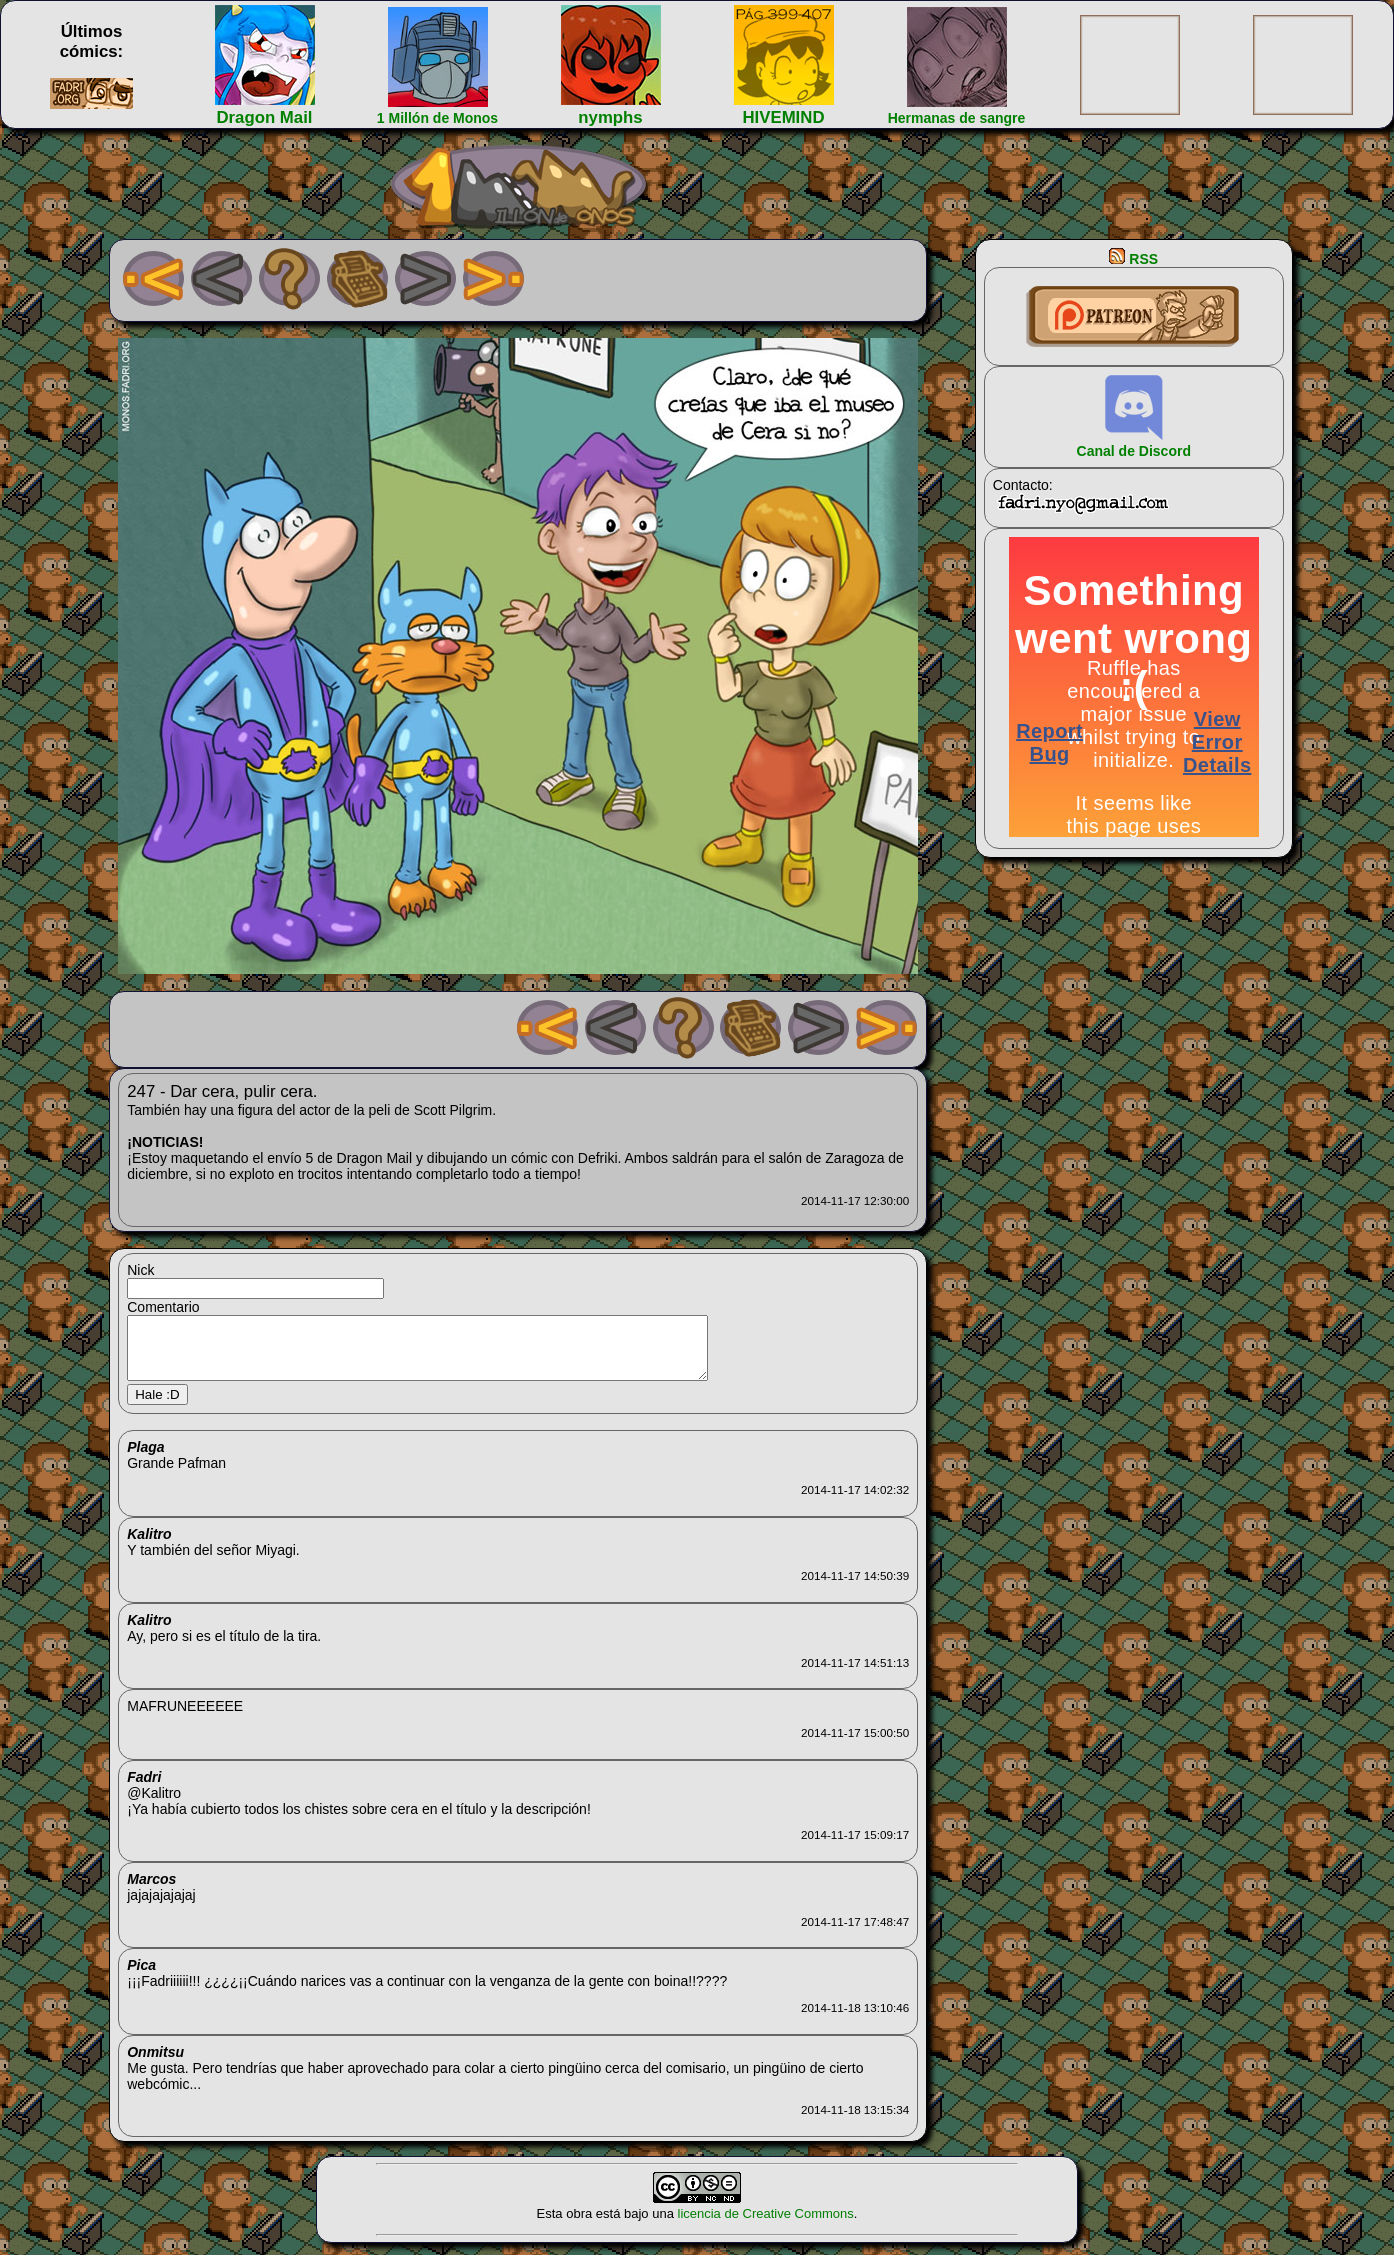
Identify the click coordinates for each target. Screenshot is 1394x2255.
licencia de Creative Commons (766, 2225)
